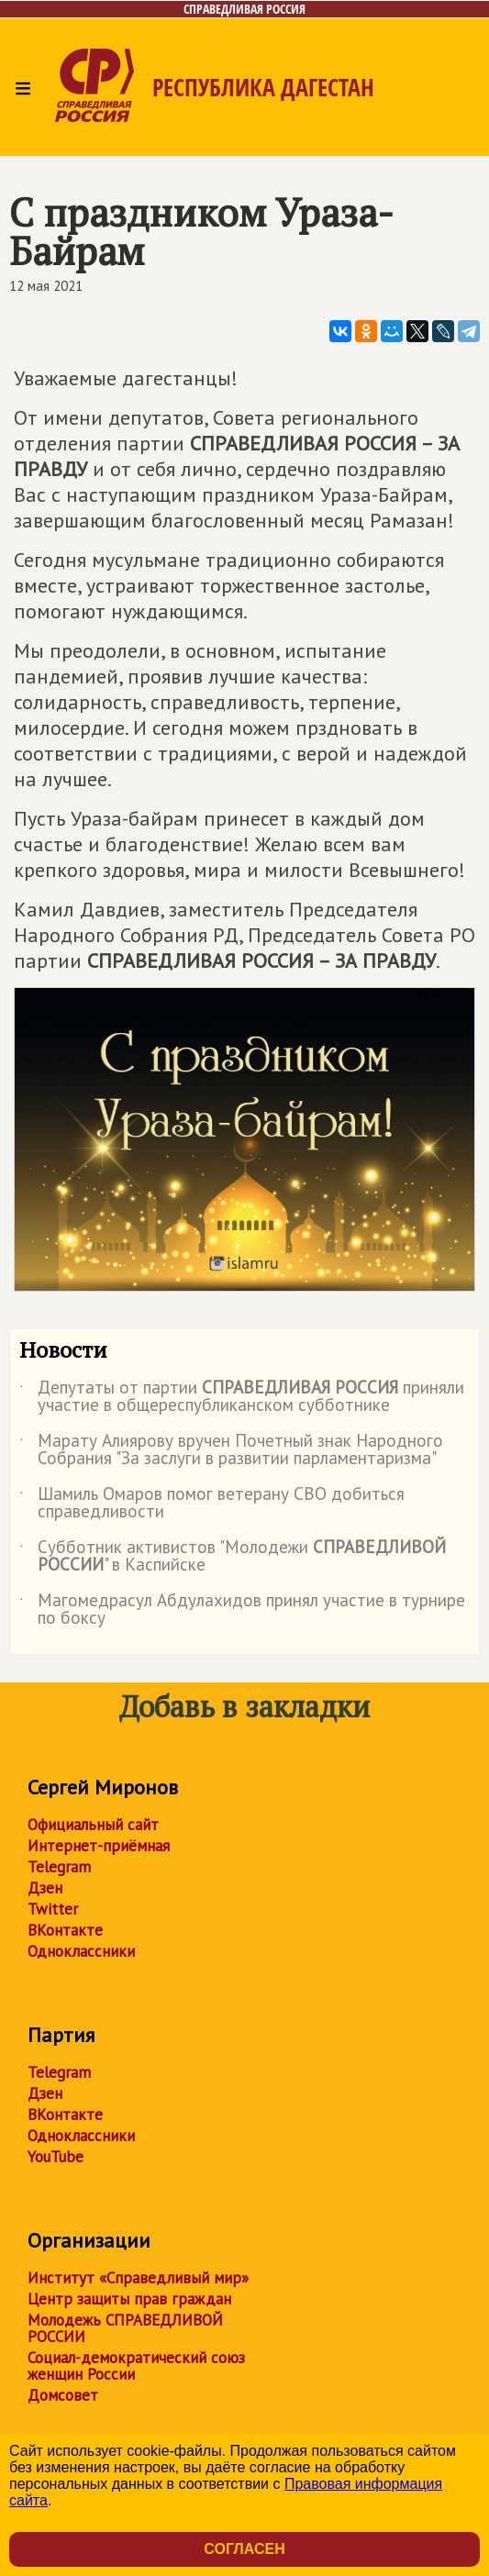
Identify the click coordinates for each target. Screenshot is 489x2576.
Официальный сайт (93, 1824)
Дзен (45, 1888)
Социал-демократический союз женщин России (136, 2365)
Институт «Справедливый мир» (138, 2278)
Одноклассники (81, 1951)
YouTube (55, 2157)
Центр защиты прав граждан (129, 2299)
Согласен (244, 2549)
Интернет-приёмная (99, 1846)
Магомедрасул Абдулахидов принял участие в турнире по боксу (242, 1610)
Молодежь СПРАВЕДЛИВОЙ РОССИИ (125, 2328)
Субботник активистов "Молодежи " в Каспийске (232, 1556)
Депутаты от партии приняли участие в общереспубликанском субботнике (241, 1397)
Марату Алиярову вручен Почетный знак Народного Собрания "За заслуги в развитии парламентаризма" (231, 1450)
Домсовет (63, 2395)
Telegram (59, 1867)
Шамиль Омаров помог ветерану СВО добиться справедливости (212, 1503)
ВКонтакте (65, 1930)
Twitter (53, 1909)
